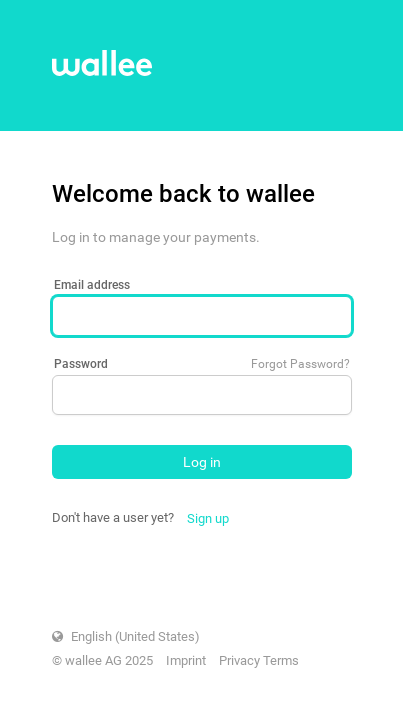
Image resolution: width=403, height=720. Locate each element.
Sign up (208, 518)
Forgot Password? (300, 364)
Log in (202, 462)
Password (81, 364)
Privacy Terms (259, 660)
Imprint (186, 660)
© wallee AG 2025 (102, 660)
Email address (92, 285)
